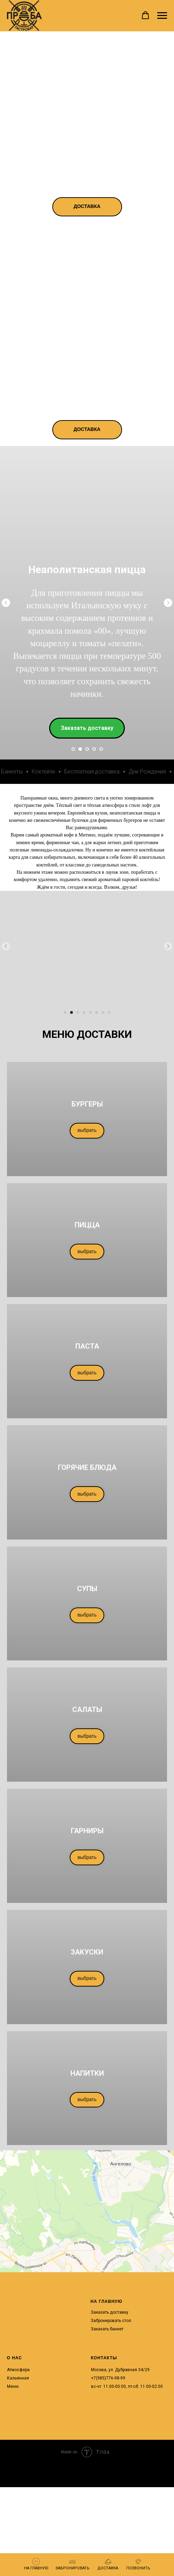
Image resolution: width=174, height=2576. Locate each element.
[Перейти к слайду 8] (109, 1012)
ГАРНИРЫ (87, 1831)
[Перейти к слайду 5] (101, 749)
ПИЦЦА (87, 1225)
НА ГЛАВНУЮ (106, 2301)
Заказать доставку (109, 2312)
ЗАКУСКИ (87, 1952)
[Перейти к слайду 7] (102, 1012)
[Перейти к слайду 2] (80, 749)
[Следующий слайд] (168, 603)
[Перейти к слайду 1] (73, 749)
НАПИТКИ (87, 2073)
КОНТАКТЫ (104, 2357)
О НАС (14, 2357)
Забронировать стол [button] (111, 2320)
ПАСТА (87, 1346)
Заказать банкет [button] (107, 2329)
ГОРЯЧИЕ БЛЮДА (87, 1467)
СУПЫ (87, 1588)
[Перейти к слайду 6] (96, 1012)
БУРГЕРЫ (87, 1104)
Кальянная (18, 2378)
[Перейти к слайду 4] (94, 749)
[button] (145, 15)
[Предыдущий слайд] (6, 603)
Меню (12, 2386)
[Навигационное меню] (162, 15)
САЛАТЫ (87, 1709)
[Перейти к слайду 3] (87, 749)
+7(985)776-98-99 (108, 2378)
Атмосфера (18, 2369)
